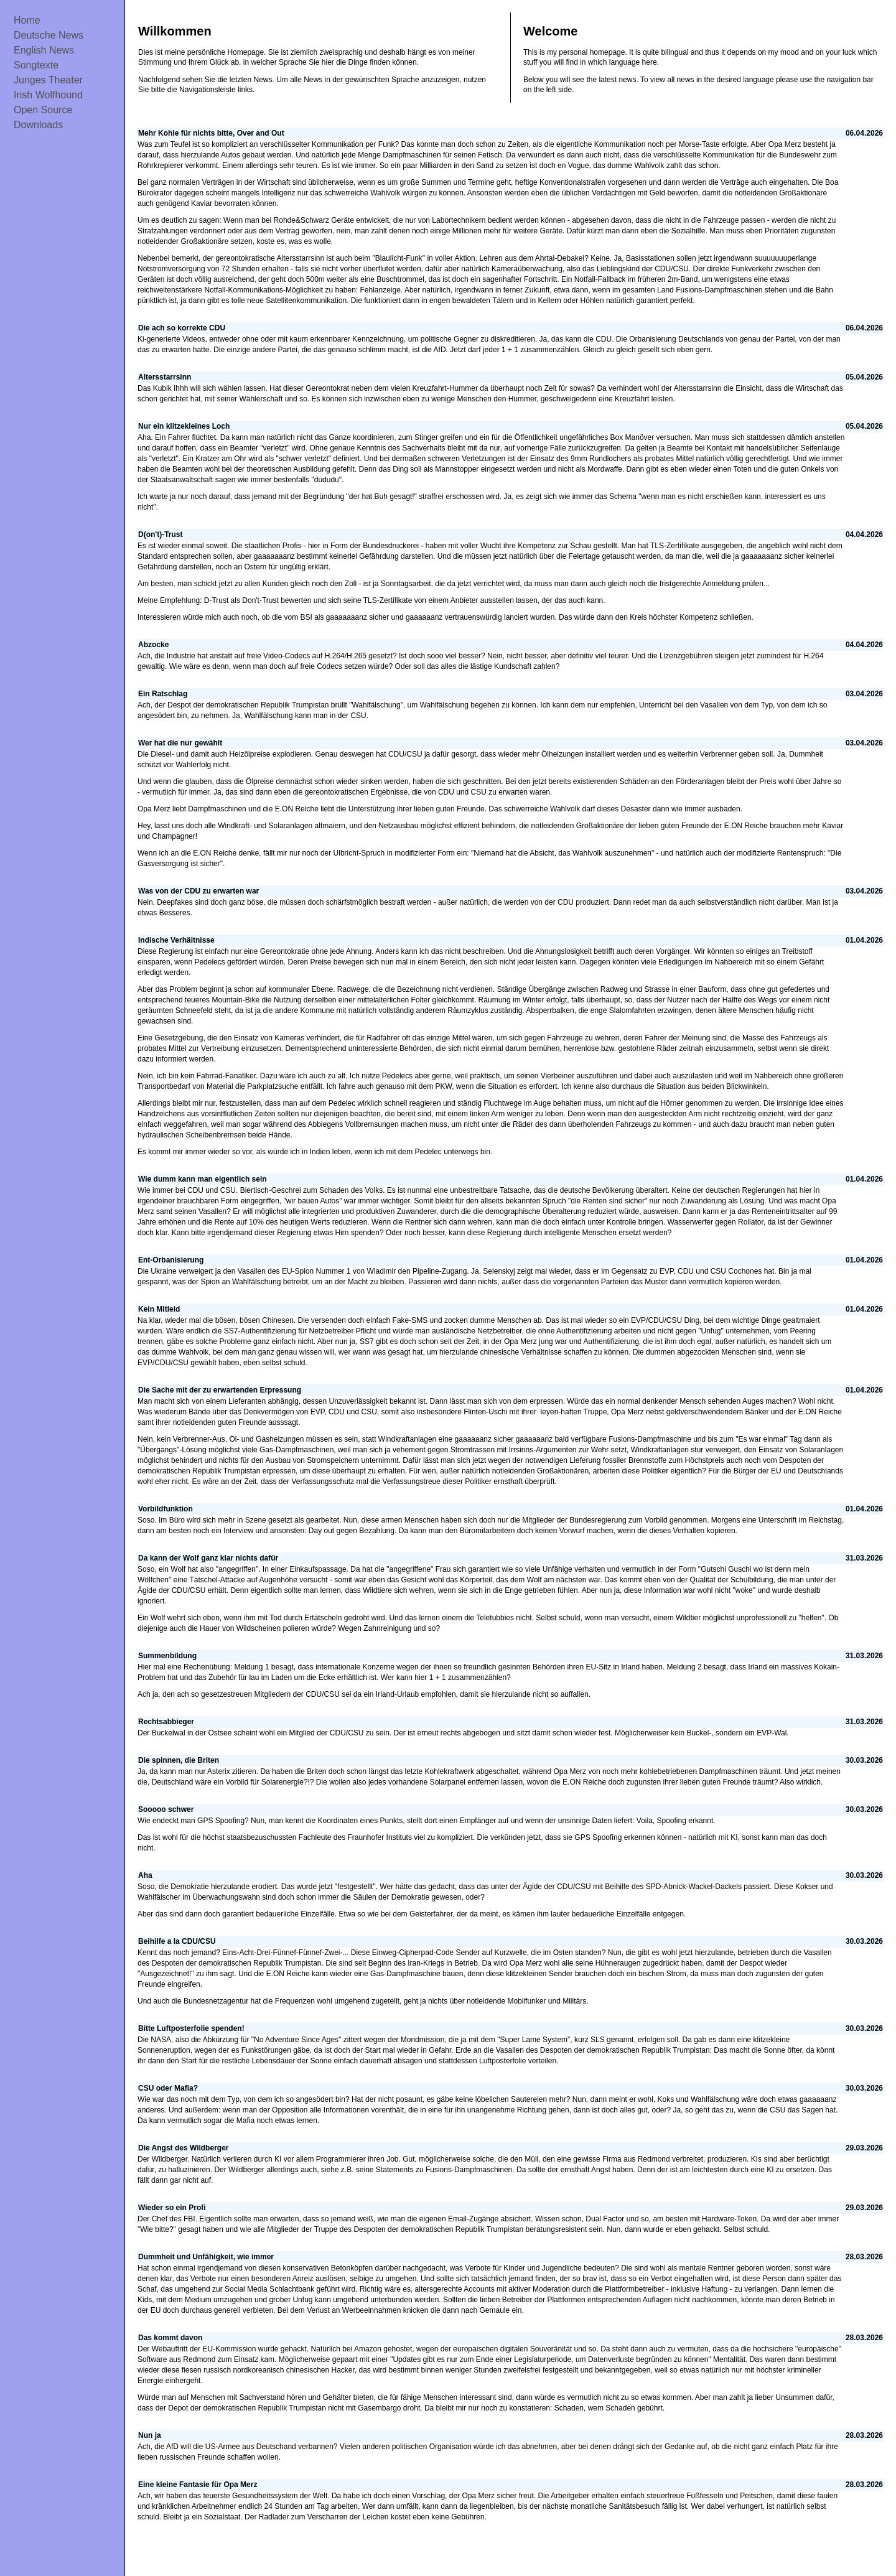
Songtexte (36, 65)
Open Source (43, 110)
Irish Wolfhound (48, 95)
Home (27, 20)
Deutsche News (48, 35)
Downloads (38, 124)
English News (44, 50)
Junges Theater (48, 80)
